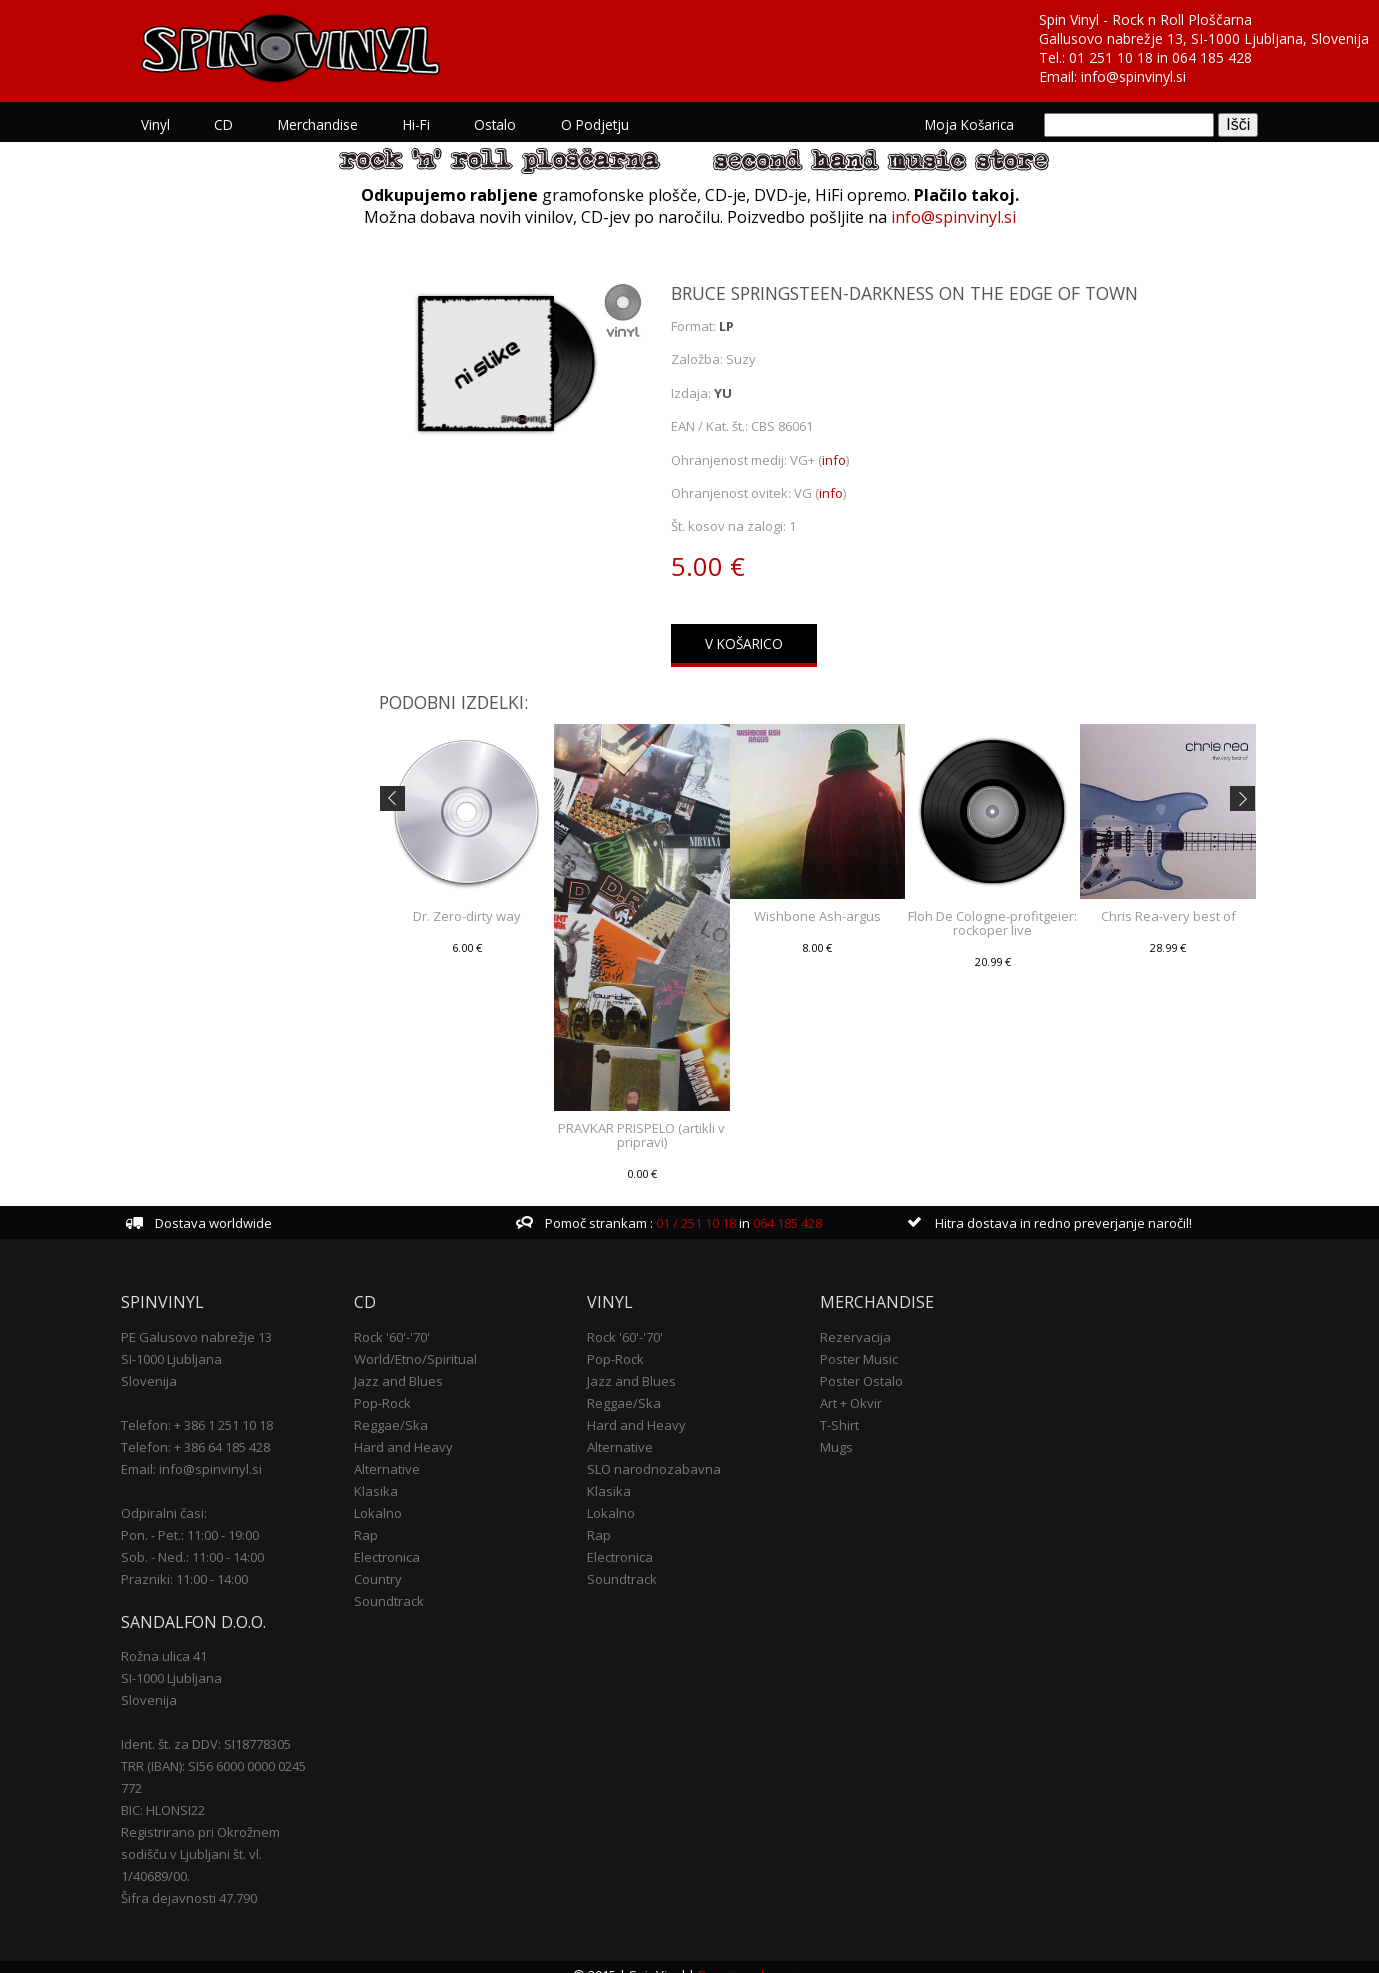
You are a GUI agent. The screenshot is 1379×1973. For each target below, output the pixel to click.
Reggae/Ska (401, 1409)
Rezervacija (851, 1321)
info (835, 458)
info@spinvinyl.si (1133, 76)
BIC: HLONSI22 (180, 1794)
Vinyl (172, 124)
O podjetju (609, 124)
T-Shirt (835, 1409)
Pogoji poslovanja (752, 1959)
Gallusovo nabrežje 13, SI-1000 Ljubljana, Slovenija (1204, 38)
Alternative (397, 1453)
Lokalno (388, 1497)
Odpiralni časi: (181, 1497)
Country (388, 1563)
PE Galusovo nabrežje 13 (213, 1321)
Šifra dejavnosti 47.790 (206, 1882)
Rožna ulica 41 (181, 1640)
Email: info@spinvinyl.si (208, 1453)
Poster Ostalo (857, 1365)
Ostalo (510, 124)
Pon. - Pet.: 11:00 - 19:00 (207, 1519)
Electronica (397, 1541)
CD (240, 124)
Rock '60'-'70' (402, 1321)
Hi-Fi (431, 124)
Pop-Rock (392, 1387)
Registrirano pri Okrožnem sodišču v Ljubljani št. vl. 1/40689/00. (217, 1838)
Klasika (386, 1475)
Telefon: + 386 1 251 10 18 (214, 1409)
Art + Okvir (847, 1387)
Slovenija (166, 1365)
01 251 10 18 (1111, 57)
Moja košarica (952, 124)
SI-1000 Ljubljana (188, 1343)
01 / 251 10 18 (699, 1208)
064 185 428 (1212, 57)
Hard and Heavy (413, 1431)
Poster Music (855, 1343)
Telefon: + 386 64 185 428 (212, 1431)
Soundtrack (399, 1585)
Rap (376, 1519)
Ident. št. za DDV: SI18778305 (223, 1728)
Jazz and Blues (408, 1365)
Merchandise (334, 124)
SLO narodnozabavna (657, 1453)
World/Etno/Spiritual (425, 1343)
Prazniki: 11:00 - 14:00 (201, 1563)
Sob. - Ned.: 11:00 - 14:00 (209, 1541)
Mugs (832, 1431)
